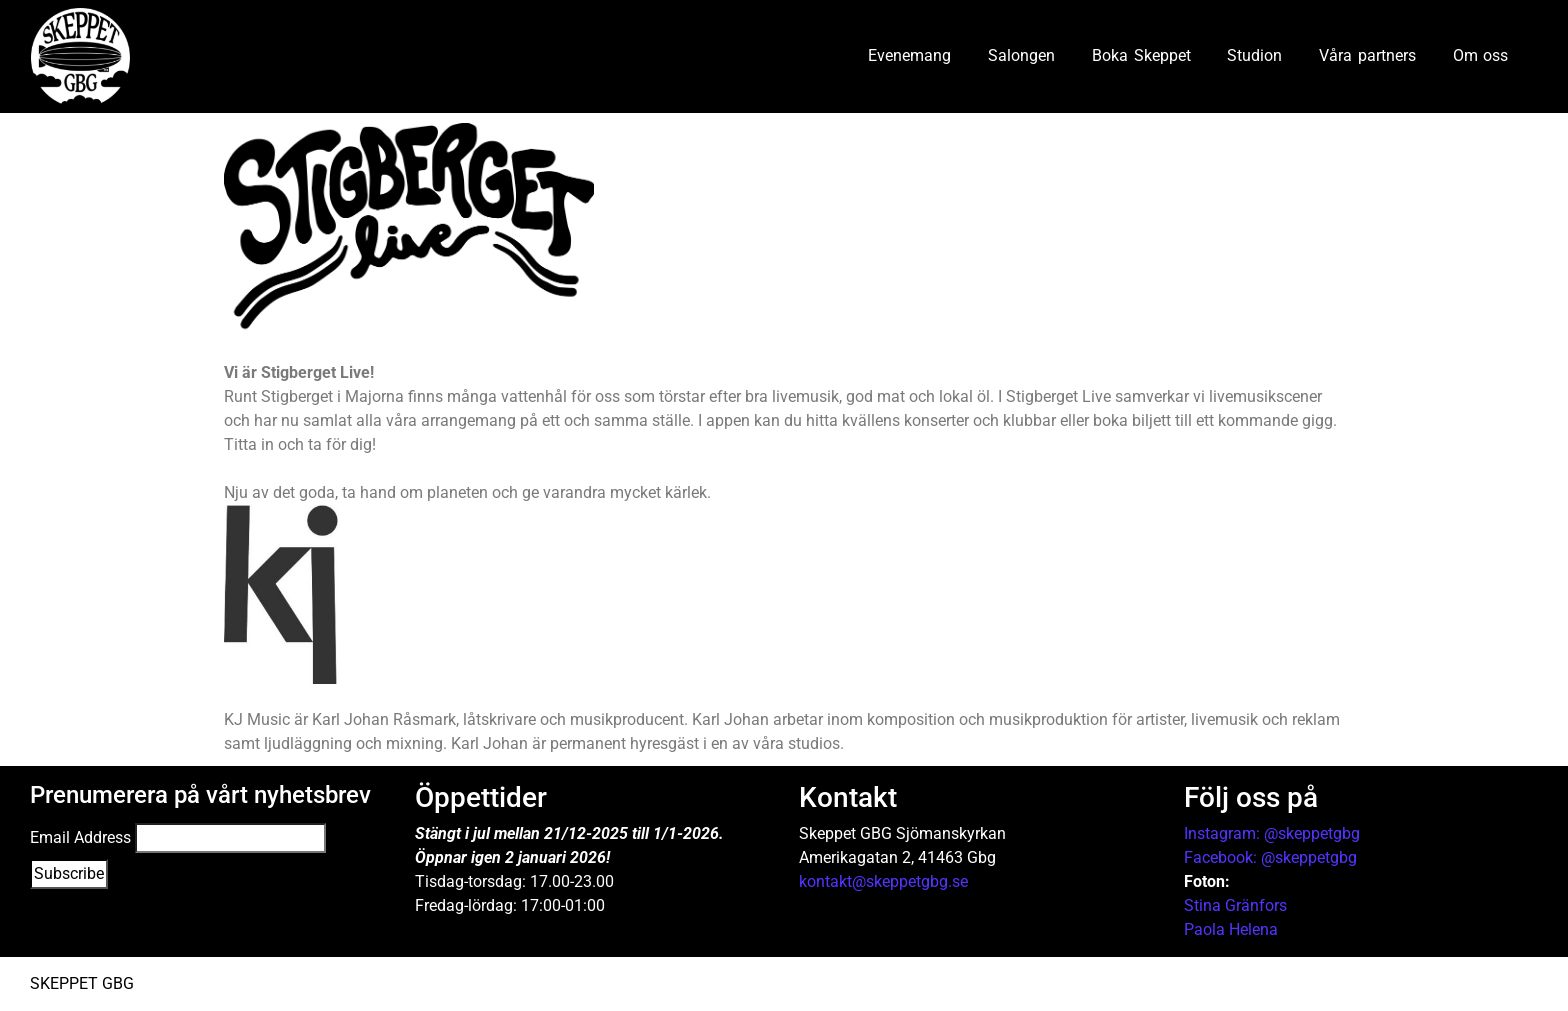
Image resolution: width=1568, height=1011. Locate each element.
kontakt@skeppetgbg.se (883, 881)
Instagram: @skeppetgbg (1272, 833)
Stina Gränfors (1235, 905)
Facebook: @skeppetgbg (1270, 857)
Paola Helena (1231, 929)
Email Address (80, 837)
